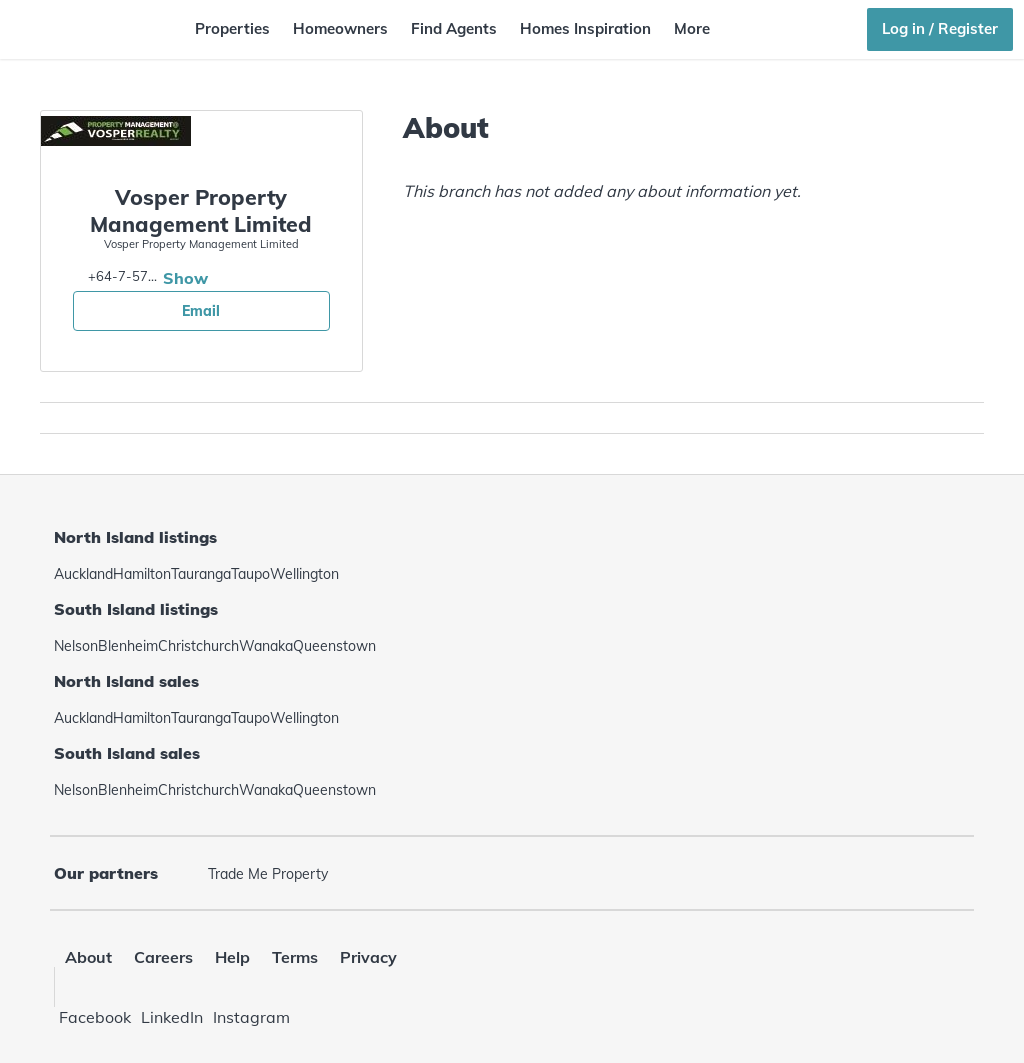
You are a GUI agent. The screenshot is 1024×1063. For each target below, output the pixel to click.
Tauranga (201, 574)
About (88, 957)
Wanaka (266, 646)
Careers (163, 957)
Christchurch (198, 646)
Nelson (76, 646)
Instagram (251, 1017)
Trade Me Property (268, 874)
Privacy (368, 957)
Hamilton (142, 574)
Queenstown (334, 646)
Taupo (250, 574)
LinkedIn (172, 1017)
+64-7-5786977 (123, 276)
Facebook (95, 1017)
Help (232, 957)
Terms (295, 957)
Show (185, 278)
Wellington (304, 574)
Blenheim (128, 646)
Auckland (83, 574)
